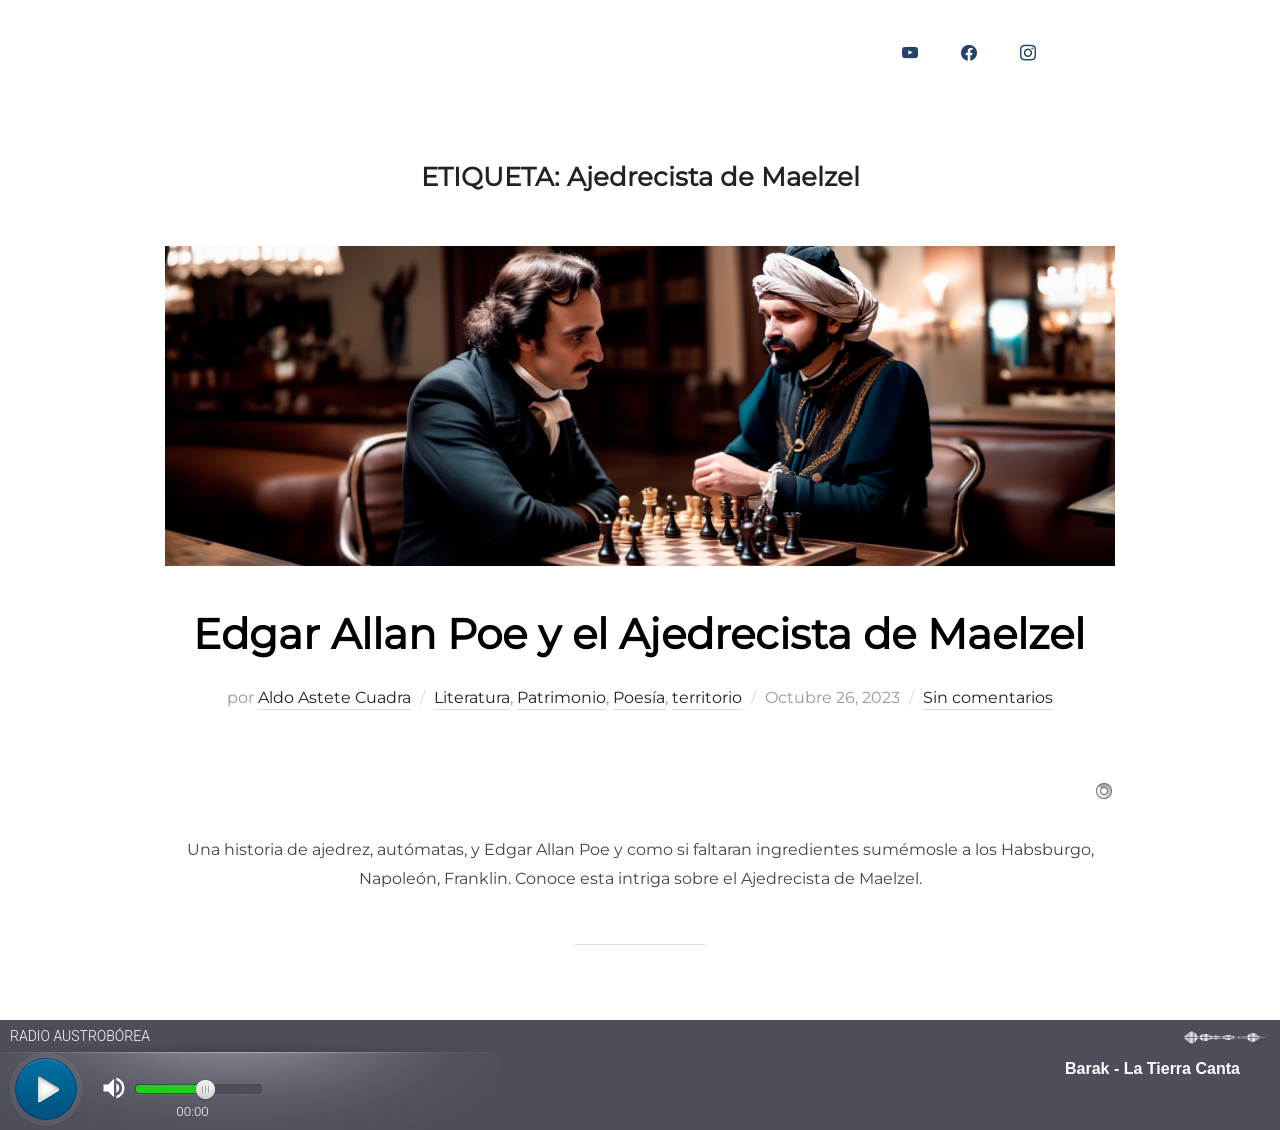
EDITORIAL (257, 53)
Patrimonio (561, 697)
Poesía (639, 697)
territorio (707, 697)
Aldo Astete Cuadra (334, 697)
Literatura (472, 697)
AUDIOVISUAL (382, 53)
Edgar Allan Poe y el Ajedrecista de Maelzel (639, 634)
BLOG (164, 53)
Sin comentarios (988, 697)
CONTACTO (509, 53)
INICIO (88, 53)
